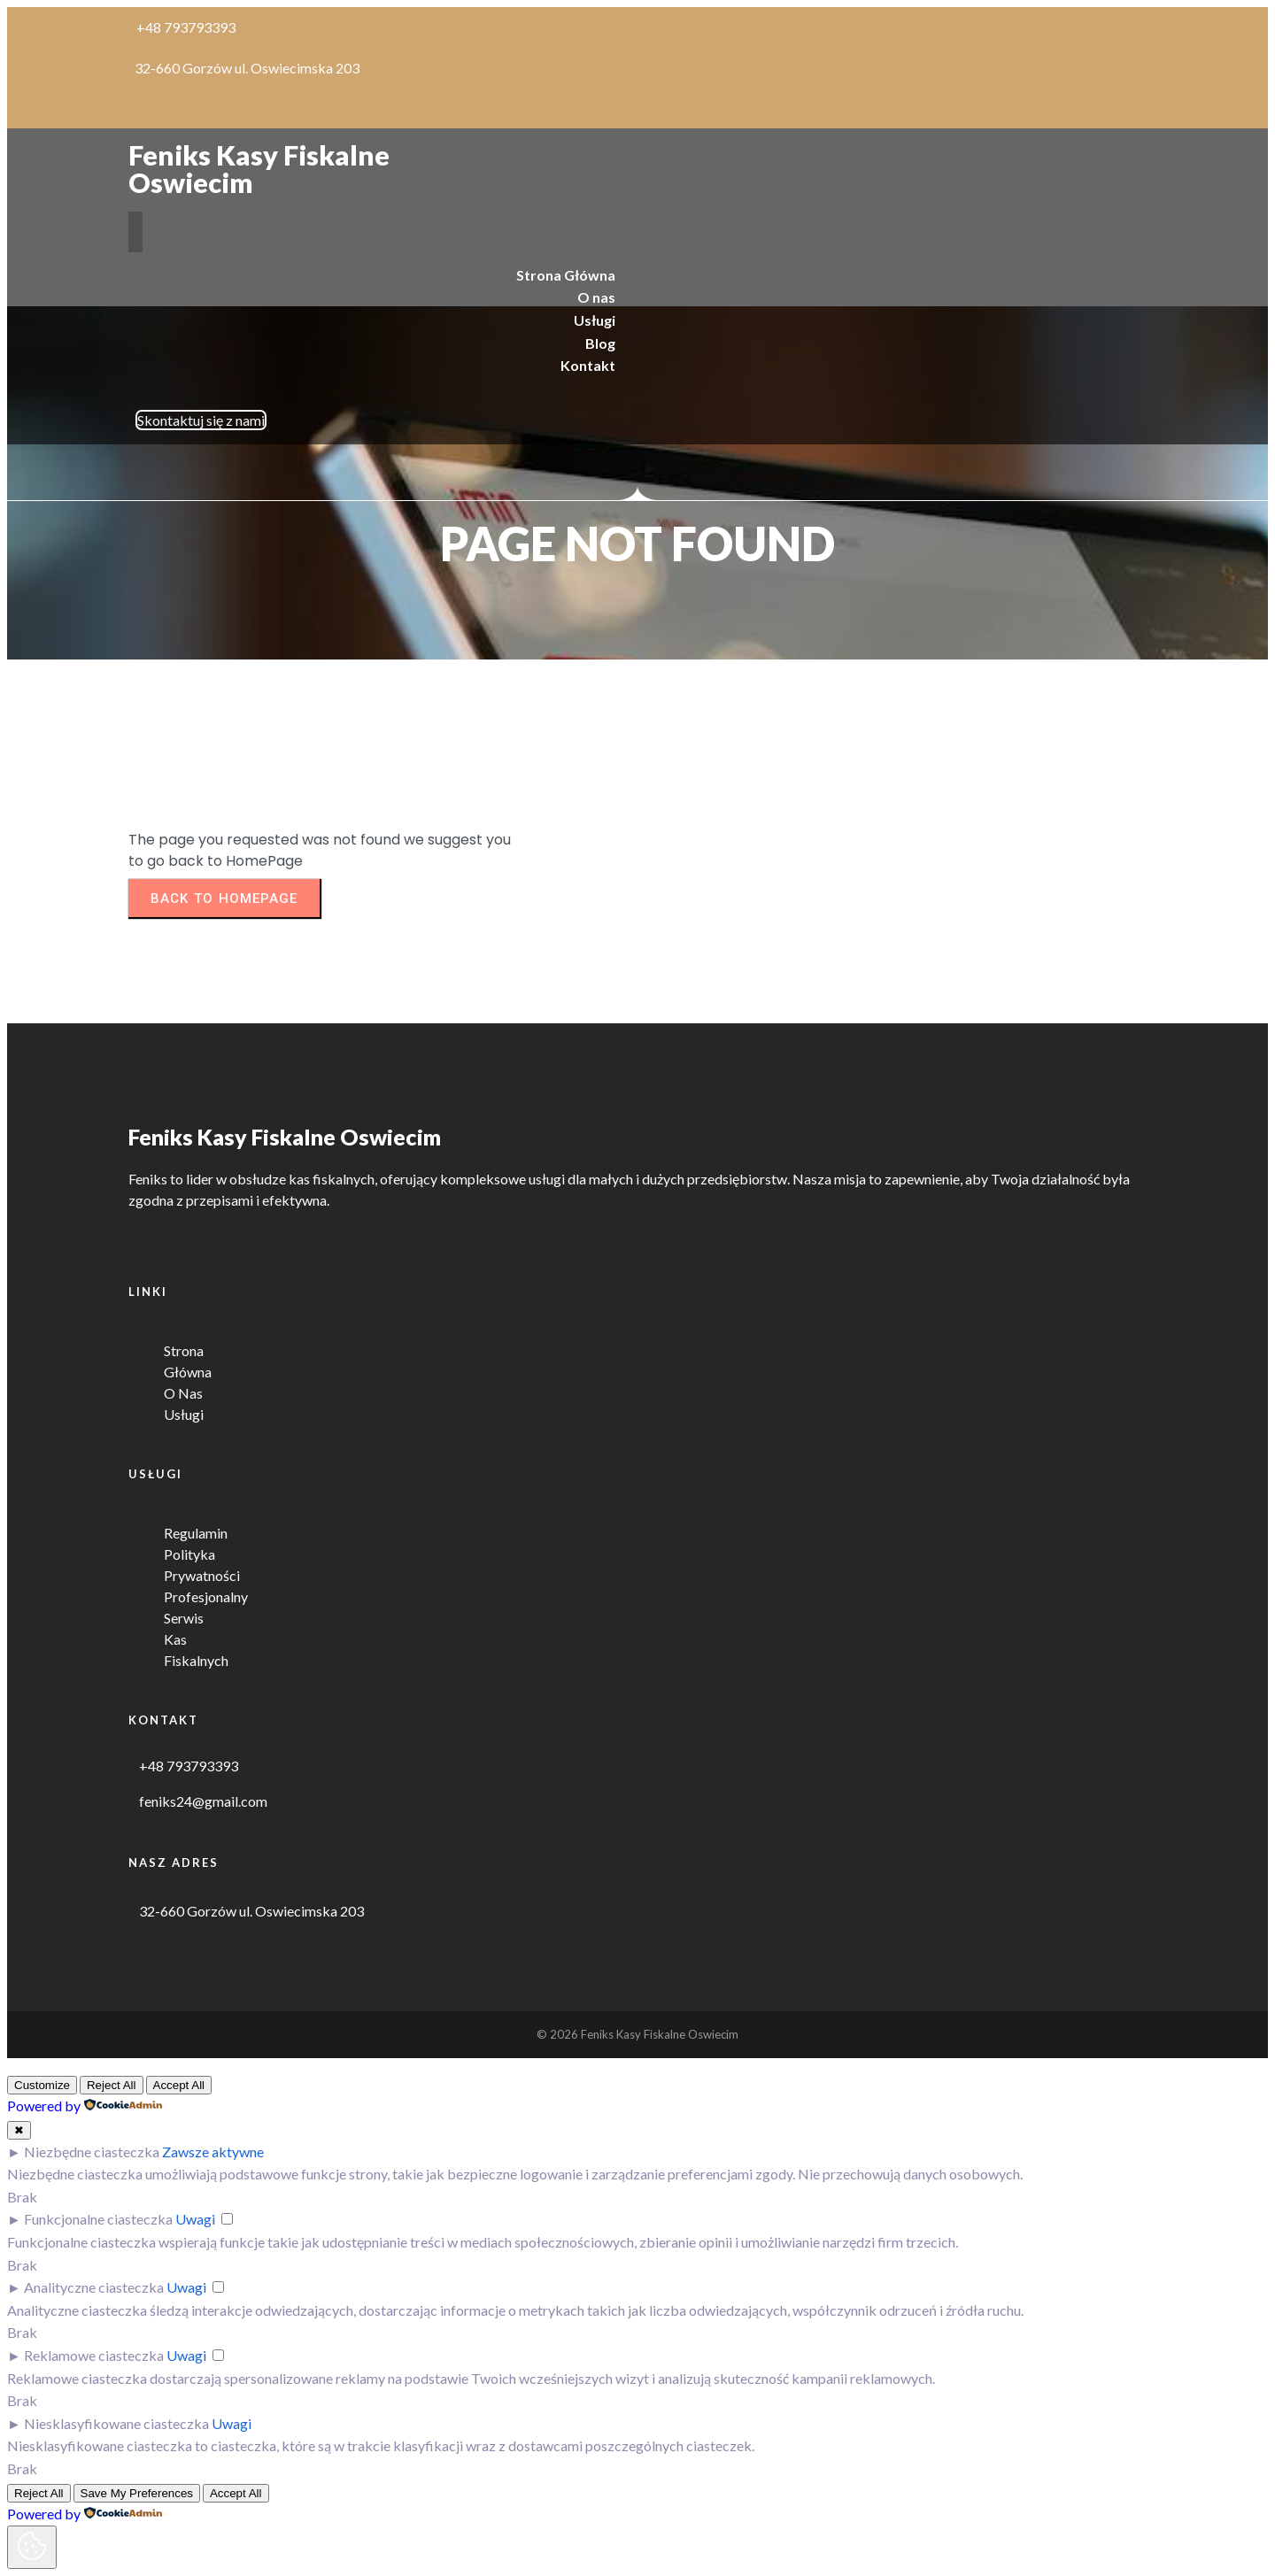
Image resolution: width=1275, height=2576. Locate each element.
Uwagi (195, 2218)
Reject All (111, 2085)
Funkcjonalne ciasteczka (98, 2218)
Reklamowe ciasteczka (94, 2355)
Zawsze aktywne (213, 2151)
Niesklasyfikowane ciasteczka (116, 2423)
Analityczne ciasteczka (94, 2287)
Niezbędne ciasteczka (91, 2151)
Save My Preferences (137, 2493)
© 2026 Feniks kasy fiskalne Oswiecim (637, 2034)
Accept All (179, 2085)
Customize (42, 2085)
